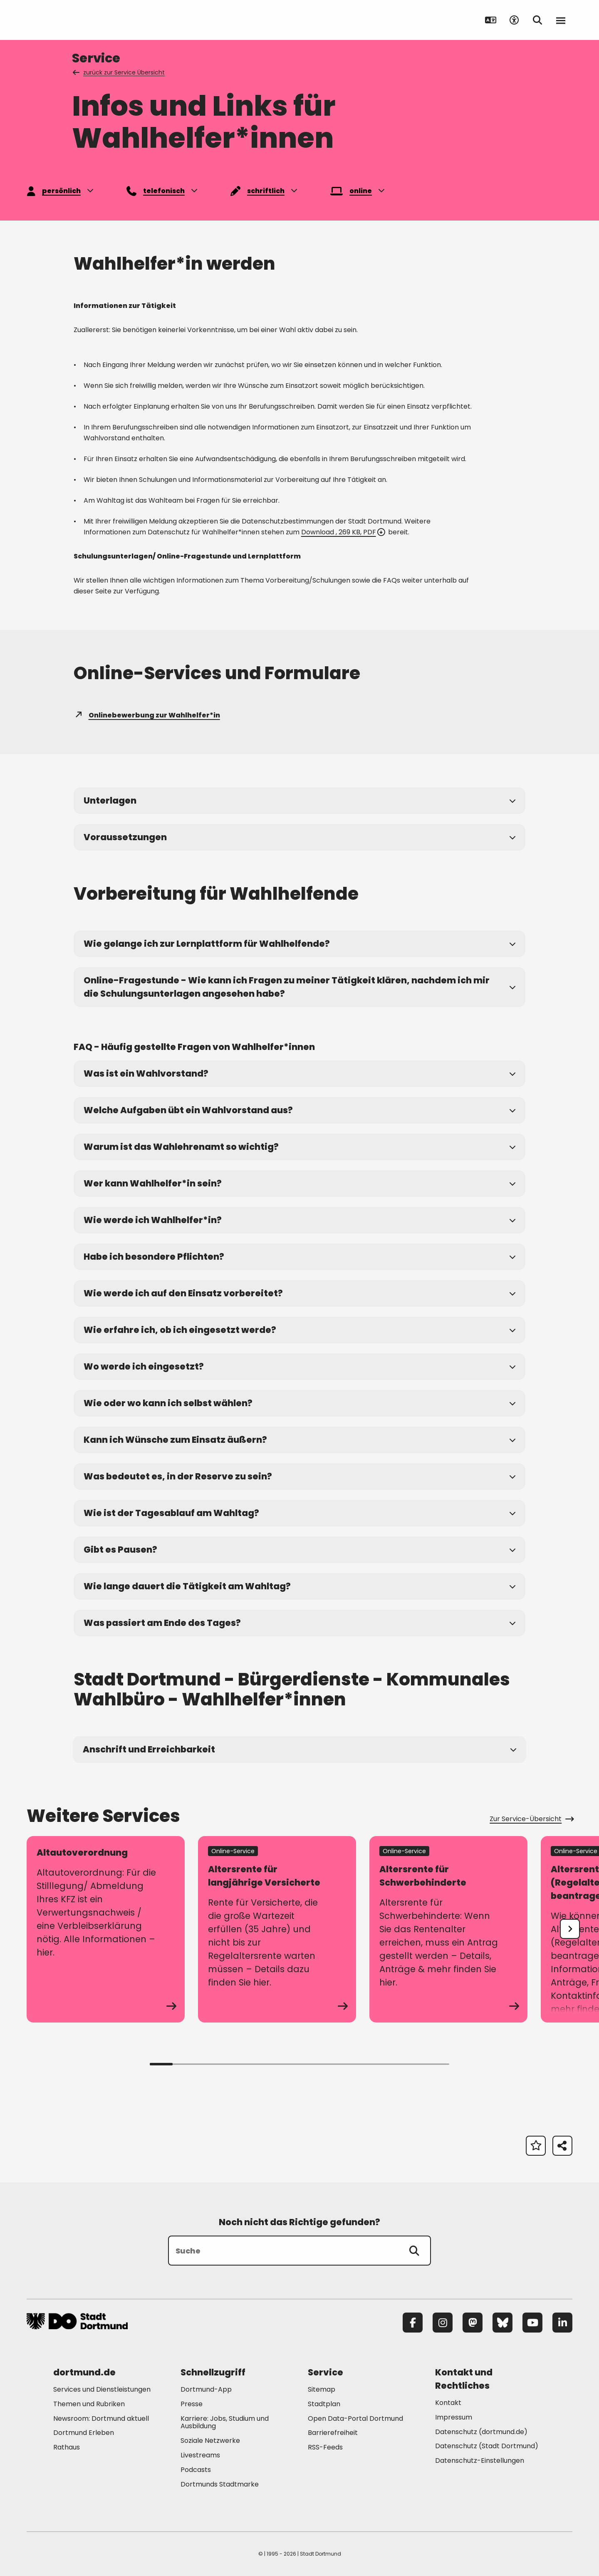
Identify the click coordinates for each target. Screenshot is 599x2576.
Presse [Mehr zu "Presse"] (192, 2404)
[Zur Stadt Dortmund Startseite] (78, 20)
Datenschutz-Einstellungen (479, 2461)
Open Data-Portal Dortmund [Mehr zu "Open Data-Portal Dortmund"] (355, 2418)
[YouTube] (532, 2323)
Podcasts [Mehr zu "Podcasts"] (196, 2469)
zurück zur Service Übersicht (119, 72)
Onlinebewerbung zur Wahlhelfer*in (147, 715)
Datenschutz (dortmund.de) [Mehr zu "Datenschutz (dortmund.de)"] (481, 2432)
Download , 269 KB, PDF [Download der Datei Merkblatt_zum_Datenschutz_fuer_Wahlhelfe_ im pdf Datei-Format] (342, 532)
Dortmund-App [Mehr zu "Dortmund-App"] (206, 2389)
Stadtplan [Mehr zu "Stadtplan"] (324, 2404)
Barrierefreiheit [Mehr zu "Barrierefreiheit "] (333, 2432)
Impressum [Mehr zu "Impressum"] (453, 2417)
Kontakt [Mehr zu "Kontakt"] (448, 2402)
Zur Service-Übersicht (531, 1819)
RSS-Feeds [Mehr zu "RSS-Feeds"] (325, 2447)
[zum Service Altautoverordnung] (106, 1929)
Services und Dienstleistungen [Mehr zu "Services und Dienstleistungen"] (102, 2389)
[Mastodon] (473, 2323)
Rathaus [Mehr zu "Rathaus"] (66, 2447)
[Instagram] (443, 2323)
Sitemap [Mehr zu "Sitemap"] (321, 2389)
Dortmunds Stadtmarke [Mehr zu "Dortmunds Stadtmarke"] (220, 2484)
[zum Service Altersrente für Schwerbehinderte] (448, 1929)
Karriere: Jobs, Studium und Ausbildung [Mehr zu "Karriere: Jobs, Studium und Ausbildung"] (225, 2422)
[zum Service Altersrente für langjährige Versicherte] (277, 1929)
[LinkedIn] (562, 2323)
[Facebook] (413, 2323)
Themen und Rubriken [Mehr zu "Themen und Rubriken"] (89, 2404)
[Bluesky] (502, 2323)
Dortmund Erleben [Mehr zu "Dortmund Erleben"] (83, 2432)
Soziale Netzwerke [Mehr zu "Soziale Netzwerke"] (210, 2440)
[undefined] (570, 1929)
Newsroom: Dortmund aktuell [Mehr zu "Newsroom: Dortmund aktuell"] (101, 2418)
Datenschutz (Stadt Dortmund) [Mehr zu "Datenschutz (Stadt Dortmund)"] (486, 2446)
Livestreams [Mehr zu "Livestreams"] (200, 2455)
